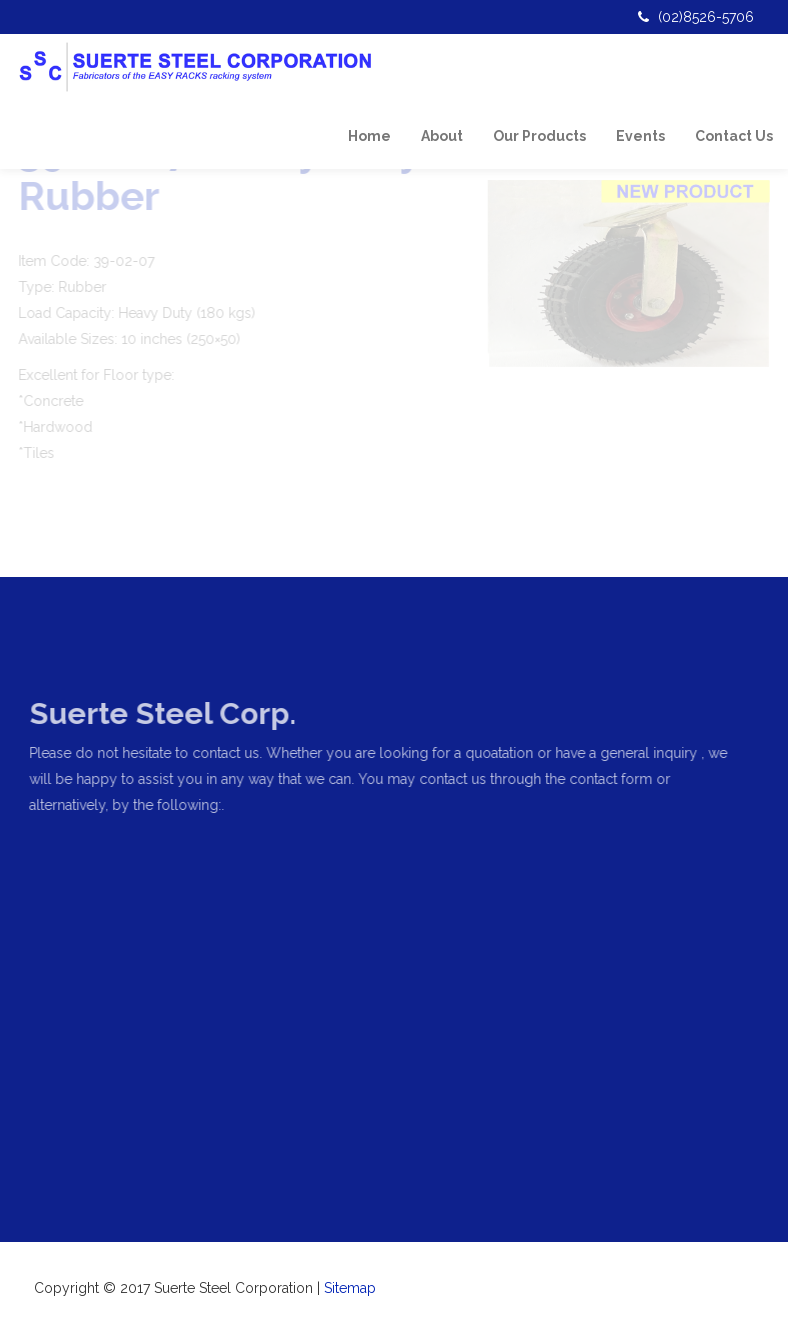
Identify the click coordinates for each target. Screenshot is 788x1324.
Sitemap (350, 1288)
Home (369, 136)
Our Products (539, 136)
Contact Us (734, 136)
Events (640, 136)
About (442, 136)
